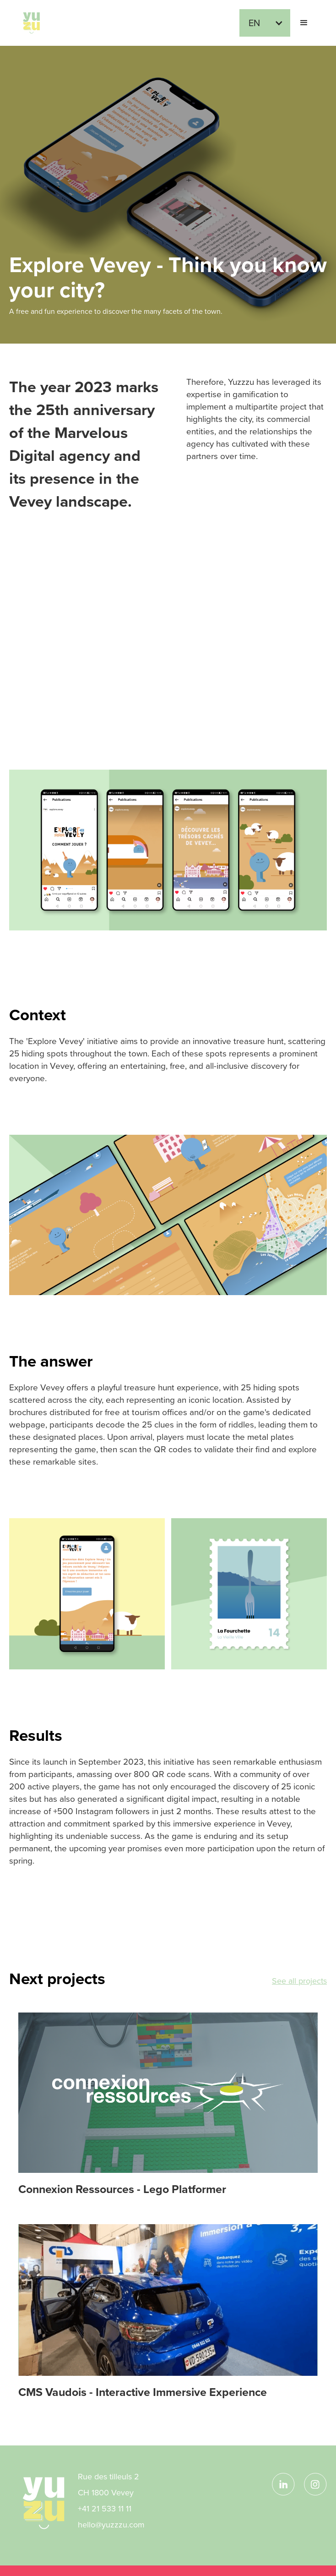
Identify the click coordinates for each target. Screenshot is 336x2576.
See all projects (299, 1980)
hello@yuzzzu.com (111, 2525)
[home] (29, 22)
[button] (264, 23)
